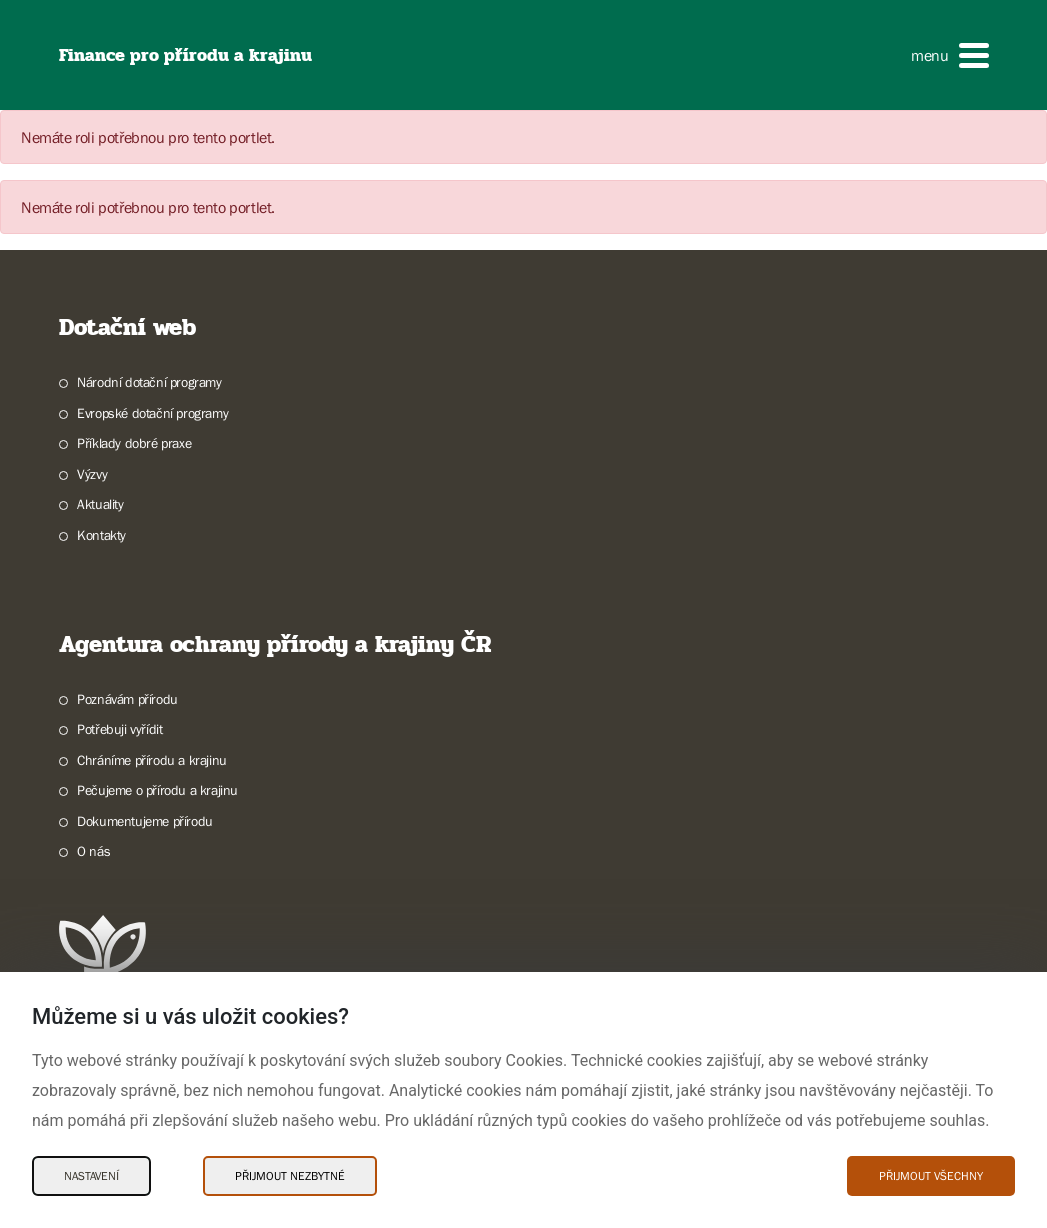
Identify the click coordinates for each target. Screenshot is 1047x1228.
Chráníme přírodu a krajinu (152, 760)
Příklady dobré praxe (134, 443)
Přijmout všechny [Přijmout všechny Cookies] (931, 1176)
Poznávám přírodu (127, 699)
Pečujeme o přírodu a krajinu (157, 790)
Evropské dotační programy (152, 413)
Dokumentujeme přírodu (145, 821)
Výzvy (92, 474)
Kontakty (101, 535)
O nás (93, 851)
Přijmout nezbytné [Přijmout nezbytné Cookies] (290, 1176)
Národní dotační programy (149, 382)
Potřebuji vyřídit (119, 729)
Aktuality (100, 504)
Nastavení (91, 1176)
